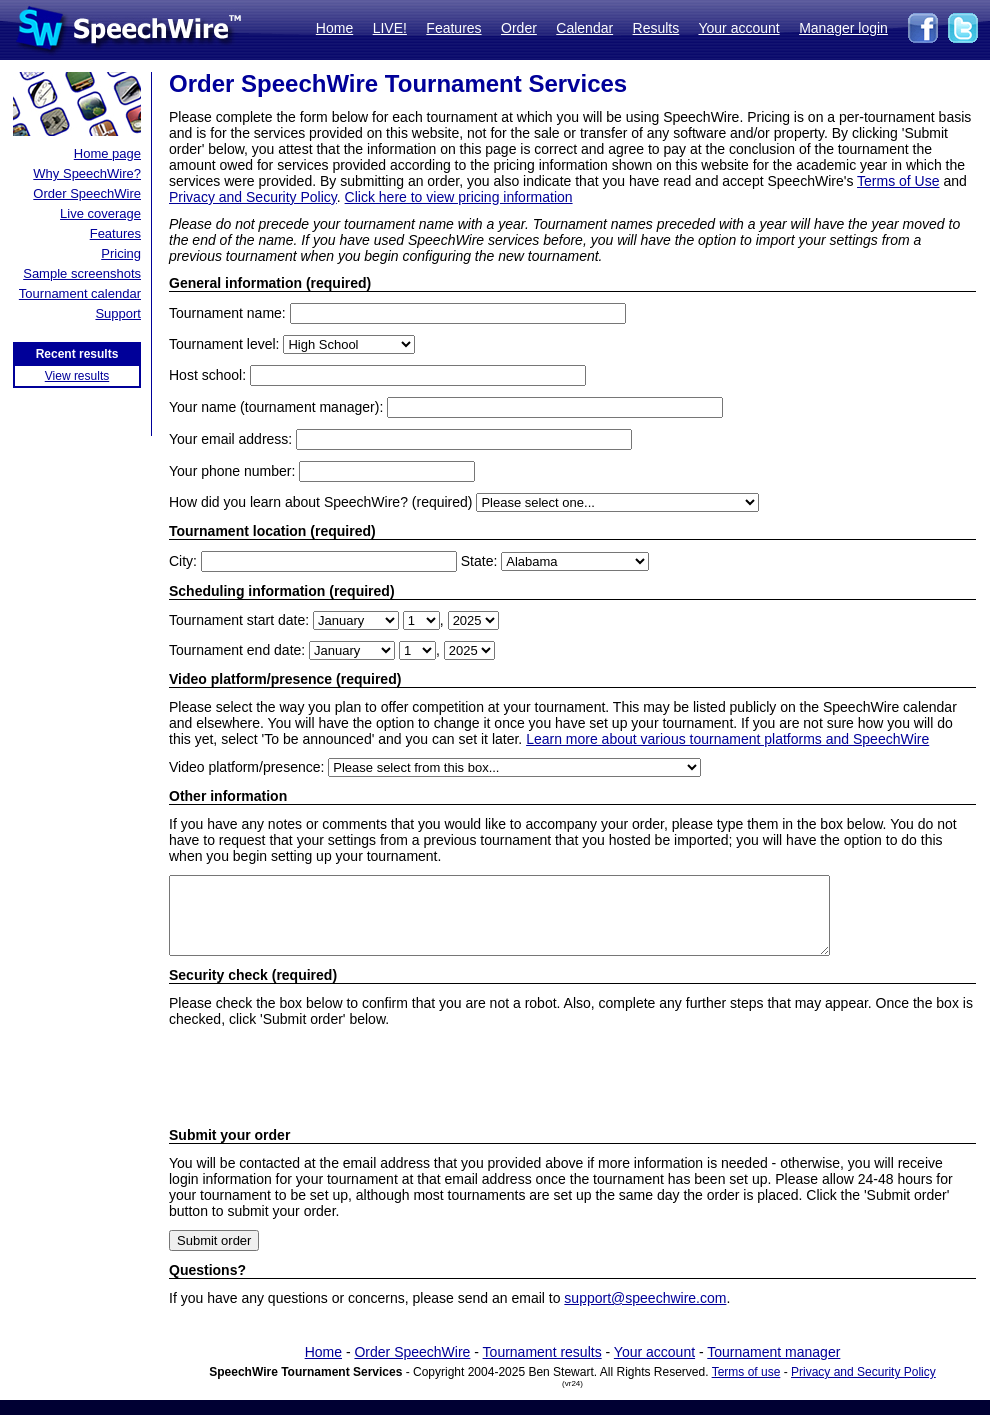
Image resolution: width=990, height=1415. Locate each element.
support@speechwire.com (645, 1313)
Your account (738, 28)
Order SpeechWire (87, 193)
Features (453, 28)
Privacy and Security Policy (253, 197)
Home (334, 28)
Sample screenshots (82, 273)
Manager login (843, 28)
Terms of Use (898, 181)
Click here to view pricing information (459, 197)
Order (519, 28)
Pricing (121, 253)
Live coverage (100, 213)
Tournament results (542, 1367)
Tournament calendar (80, 293)
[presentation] (321, 1092)
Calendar (584, 28)
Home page (107, 153)
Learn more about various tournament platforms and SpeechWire (727, 739)
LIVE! (390, 28)
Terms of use (746, 1387)
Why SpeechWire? (87, 173)
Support (118, 313)
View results (77, 376)
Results (656, 28)
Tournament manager (773, 1367)
